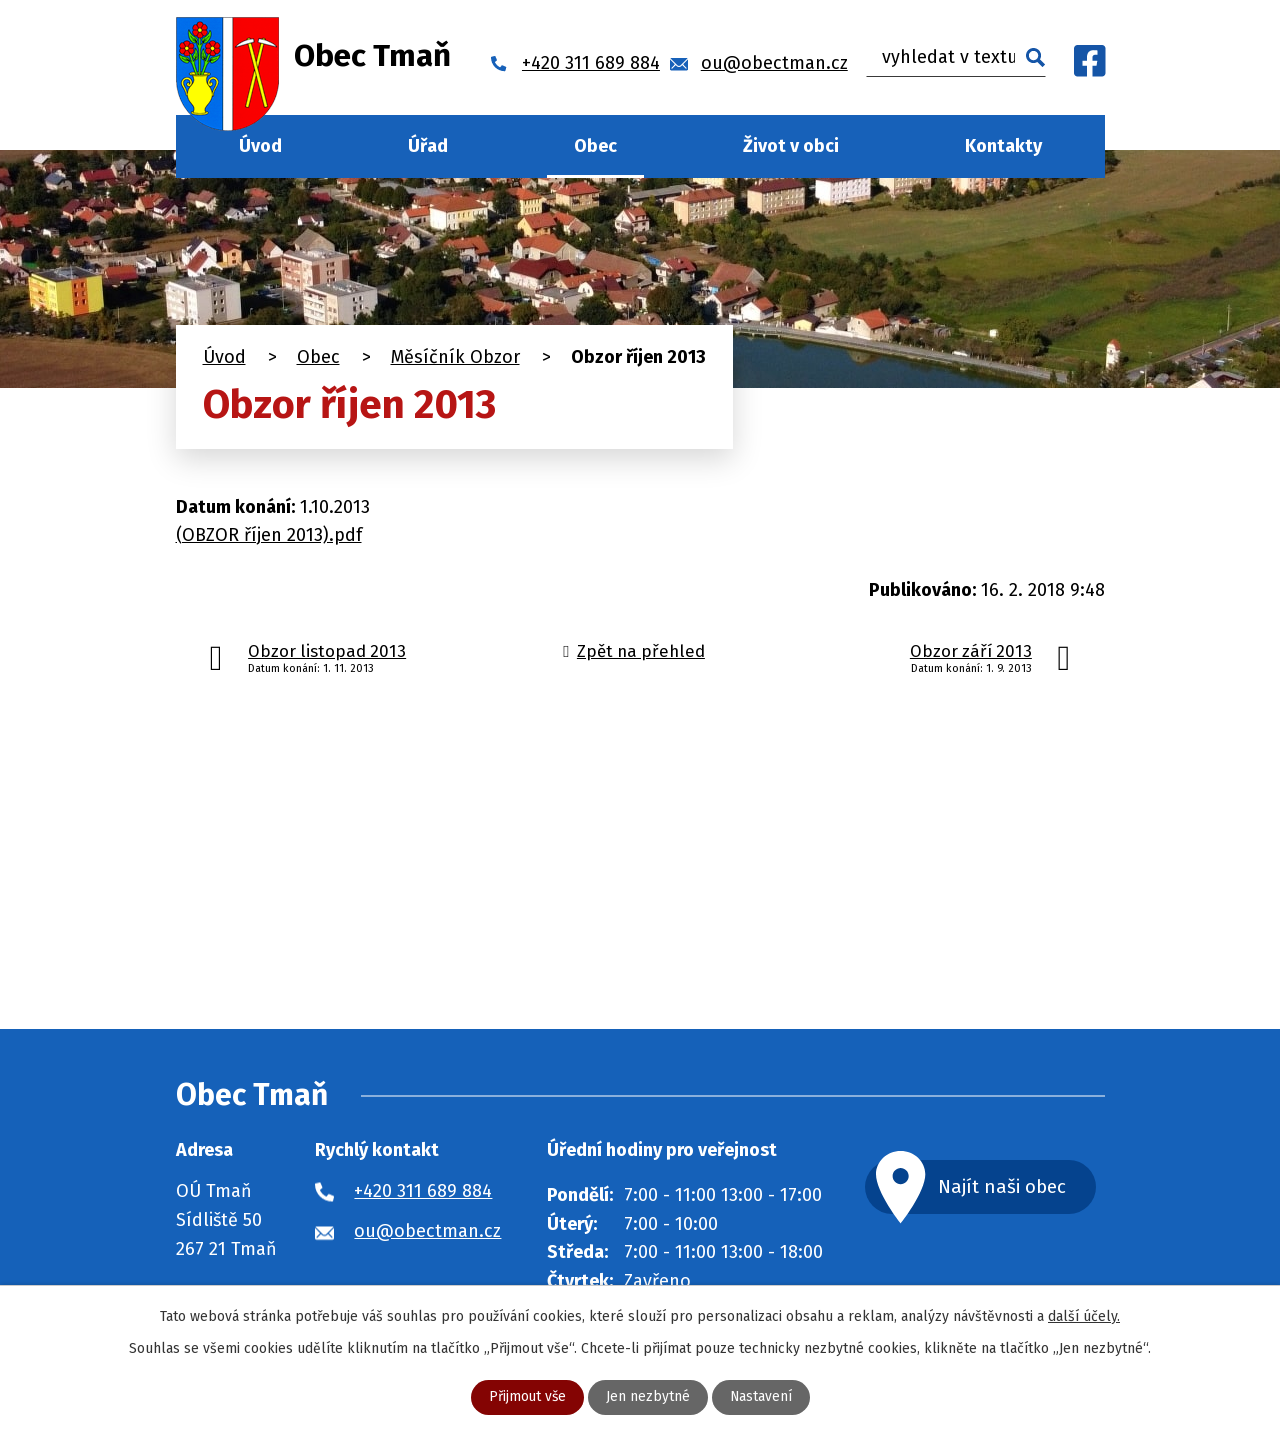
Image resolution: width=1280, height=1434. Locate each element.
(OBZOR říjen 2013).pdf (269, 535)
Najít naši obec (1008, 1186)
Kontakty (1003, 146)
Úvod (260, 146)
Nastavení (761, 1397)
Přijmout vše (526, 1397)
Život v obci (791, 146)
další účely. (1084, 1316)
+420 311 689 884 (423, 1191)
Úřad (428, 146)
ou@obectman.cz (427, 1231)
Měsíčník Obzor (455, 357)
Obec (595, 146)
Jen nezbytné (648, 1397)
